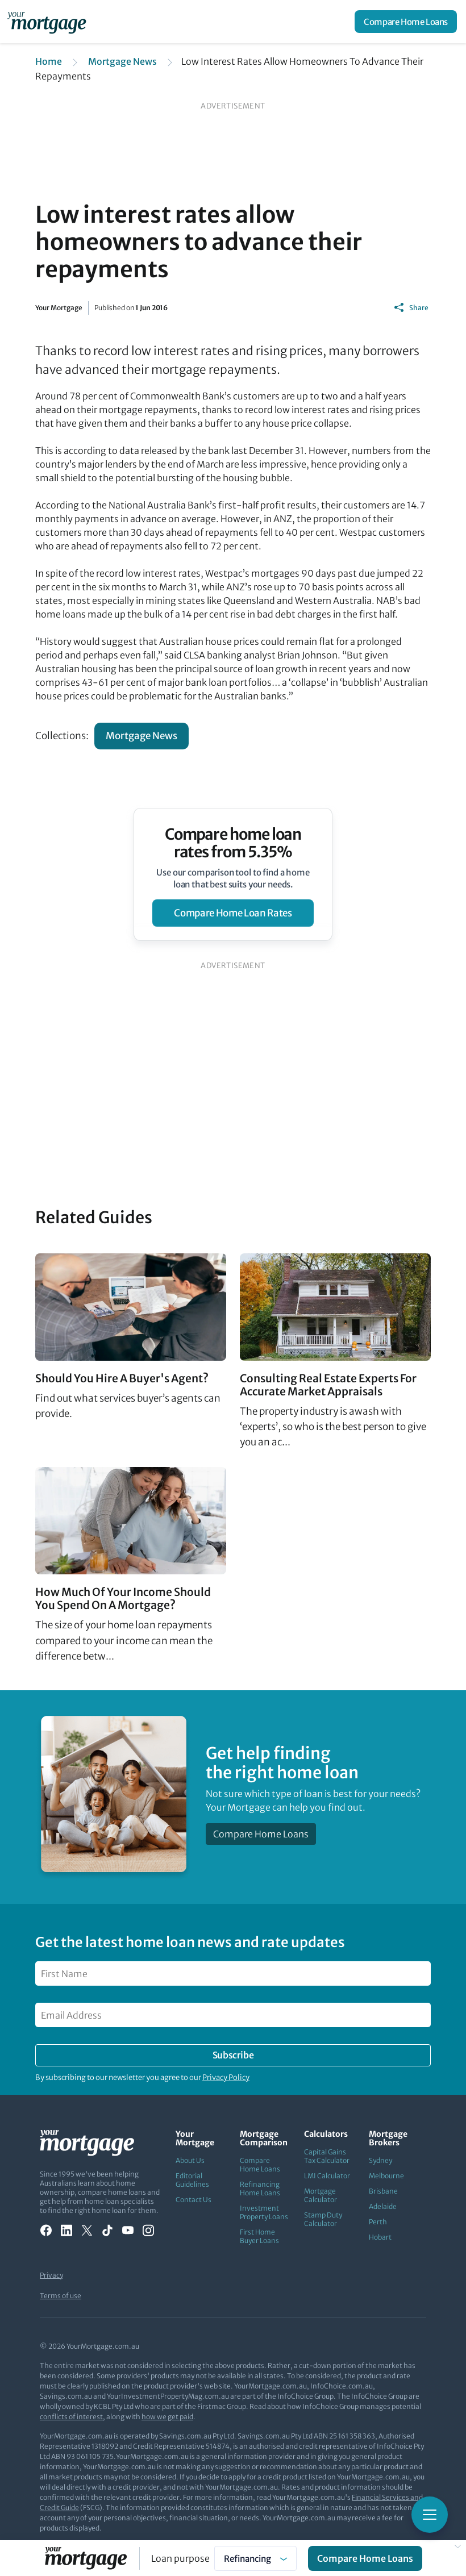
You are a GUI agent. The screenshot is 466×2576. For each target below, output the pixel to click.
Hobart (380, 2237)
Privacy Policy (225, 2077)
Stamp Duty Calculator (323, 2219)
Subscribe (233, 2055)
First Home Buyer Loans (259, 2236)
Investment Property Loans (264, 2212)
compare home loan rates (233, 913)
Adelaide (383, 2206)
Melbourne (386, 2175)
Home (48, 61)
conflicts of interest (71, 2416)
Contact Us (193, 2199)
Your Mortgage (58, 307)
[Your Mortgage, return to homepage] (49, 21)
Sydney (380, 2160)
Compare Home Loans (406, 21)
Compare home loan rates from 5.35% (233, 843)
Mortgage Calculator (320, 2195)
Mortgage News (122, 61)
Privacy (51, 2275)
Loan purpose (180, 2558)
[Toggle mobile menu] (429, 2514)
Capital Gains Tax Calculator (326, 2156)
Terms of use (60, 2295)
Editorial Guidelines (192, 2180)
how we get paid (167, 2416)
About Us (190, 2160)
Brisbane (383, 2191)
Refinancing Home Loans (260, 2188)
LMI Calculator (327, 2175)
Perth (378, 2221)
